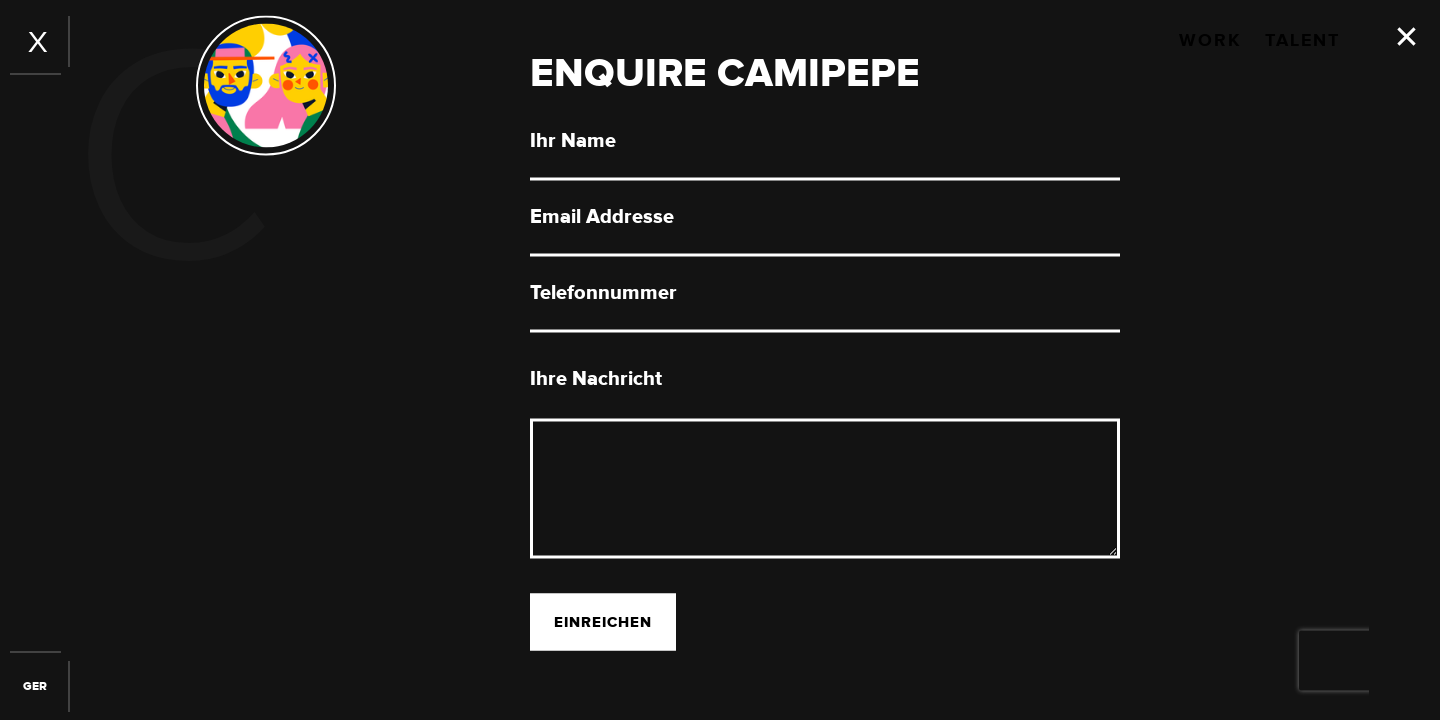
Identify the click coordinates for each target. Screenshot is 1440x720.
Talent (1302, 41)
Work (1210, 41)
